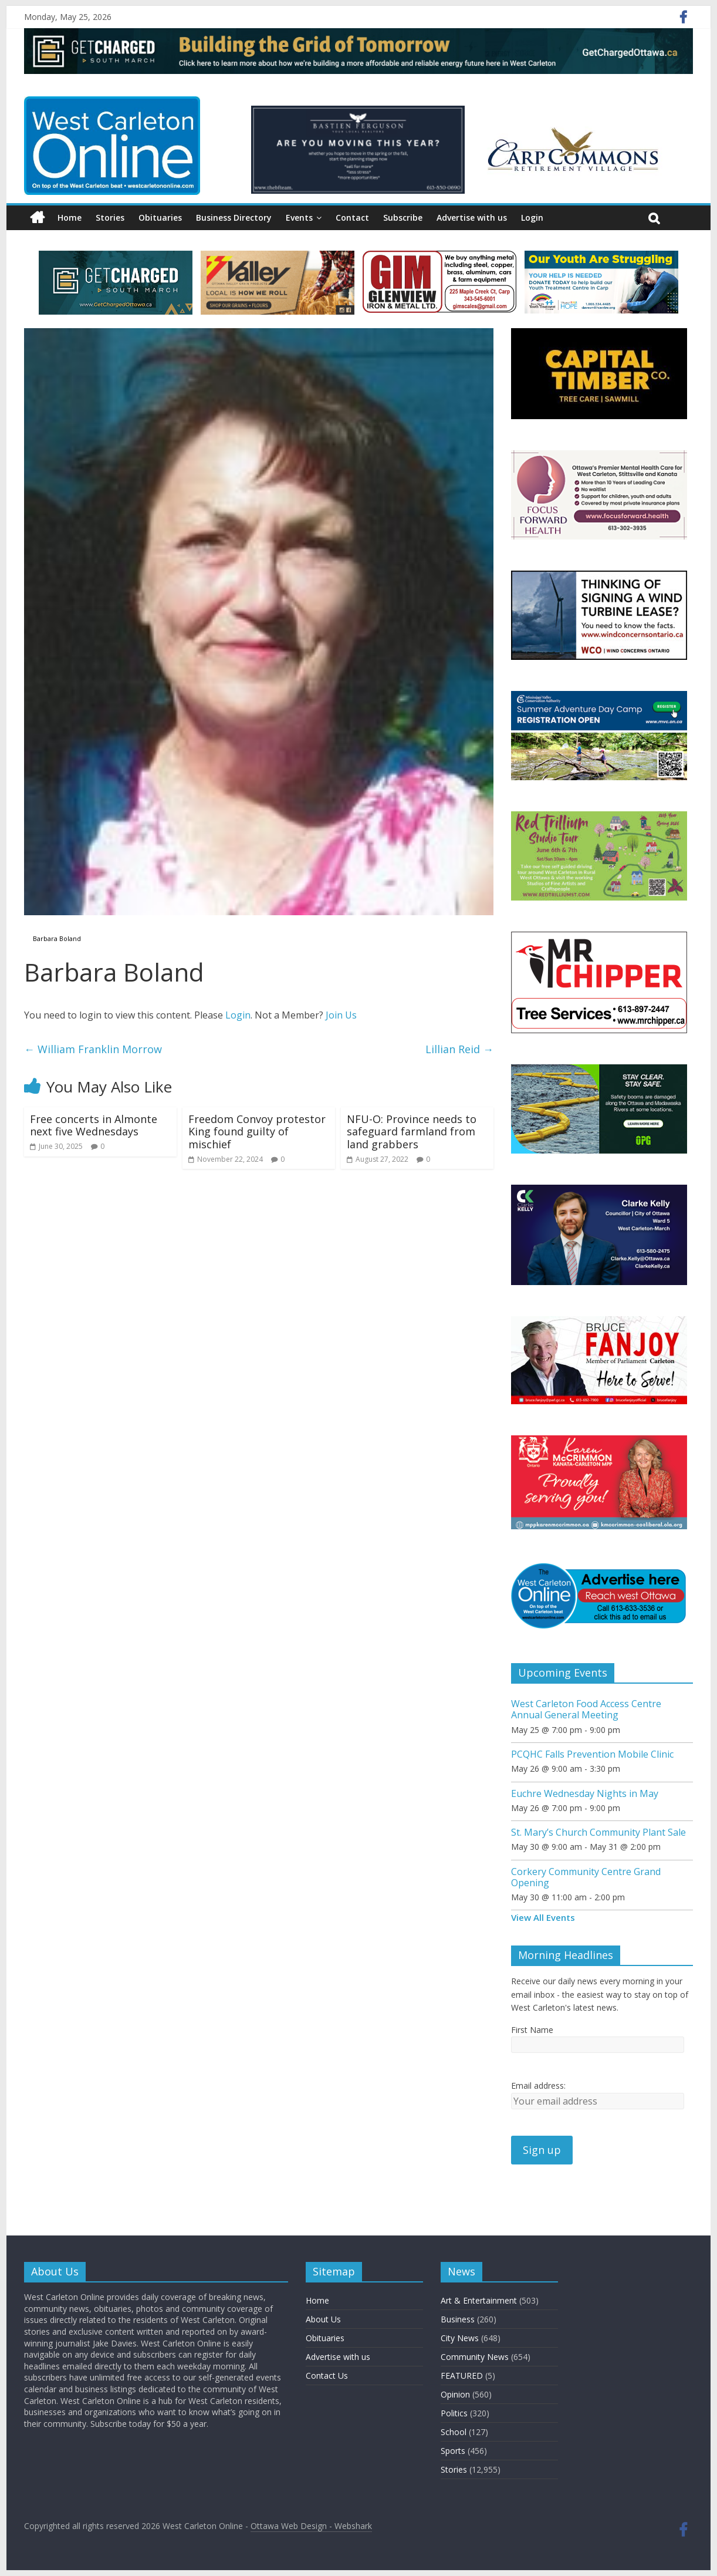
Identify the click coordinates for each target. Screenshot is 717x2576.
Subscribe (402, 217)
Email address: (538, 2085)
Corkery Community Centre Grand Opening (586, 1877)
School (453, 2431)
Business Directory (234, 217)
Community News (475, 2356)
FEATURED (462, 2375)
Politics (454, 2413)
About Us (323, 2319)
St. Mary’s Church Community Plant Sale (598, 1832)
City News (460, 2338)
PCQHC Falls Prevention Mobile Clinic (592, 1754)
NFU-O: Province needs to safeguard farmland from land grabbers (411, 1131)
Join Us (341, 1015)
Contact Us (327, 2375)
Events (299, 217)
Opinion (455, 2394)
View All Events (543, 1917)
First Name (532, 2029)
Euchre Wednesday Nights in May (584, 1793)
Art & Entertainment (479, 2300)
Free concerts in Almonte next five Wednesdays (93, 1125)
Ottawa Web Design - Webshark (311, 2525)
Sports (453, 2450)
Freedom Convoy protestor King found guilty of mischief (257, 1131)
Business (458, 2319)
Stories (110, 217)
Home (70, 217)
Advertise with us (472, 217)
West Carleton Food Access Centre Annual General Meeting (586, 1709)
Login (532, 217)
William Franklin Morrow (93, 1049)
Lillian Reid (459, 1049)
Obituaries (160, 217)
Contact (352, 217)
